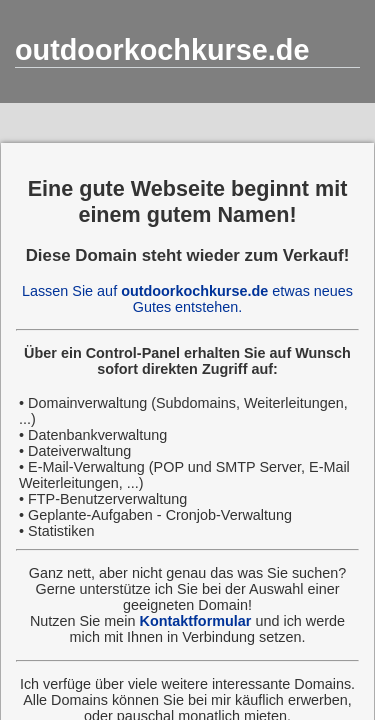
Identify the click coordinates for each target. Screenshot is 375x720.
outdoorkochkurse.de (162, 50)
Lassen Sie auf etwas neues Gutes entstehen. (187, 299)
